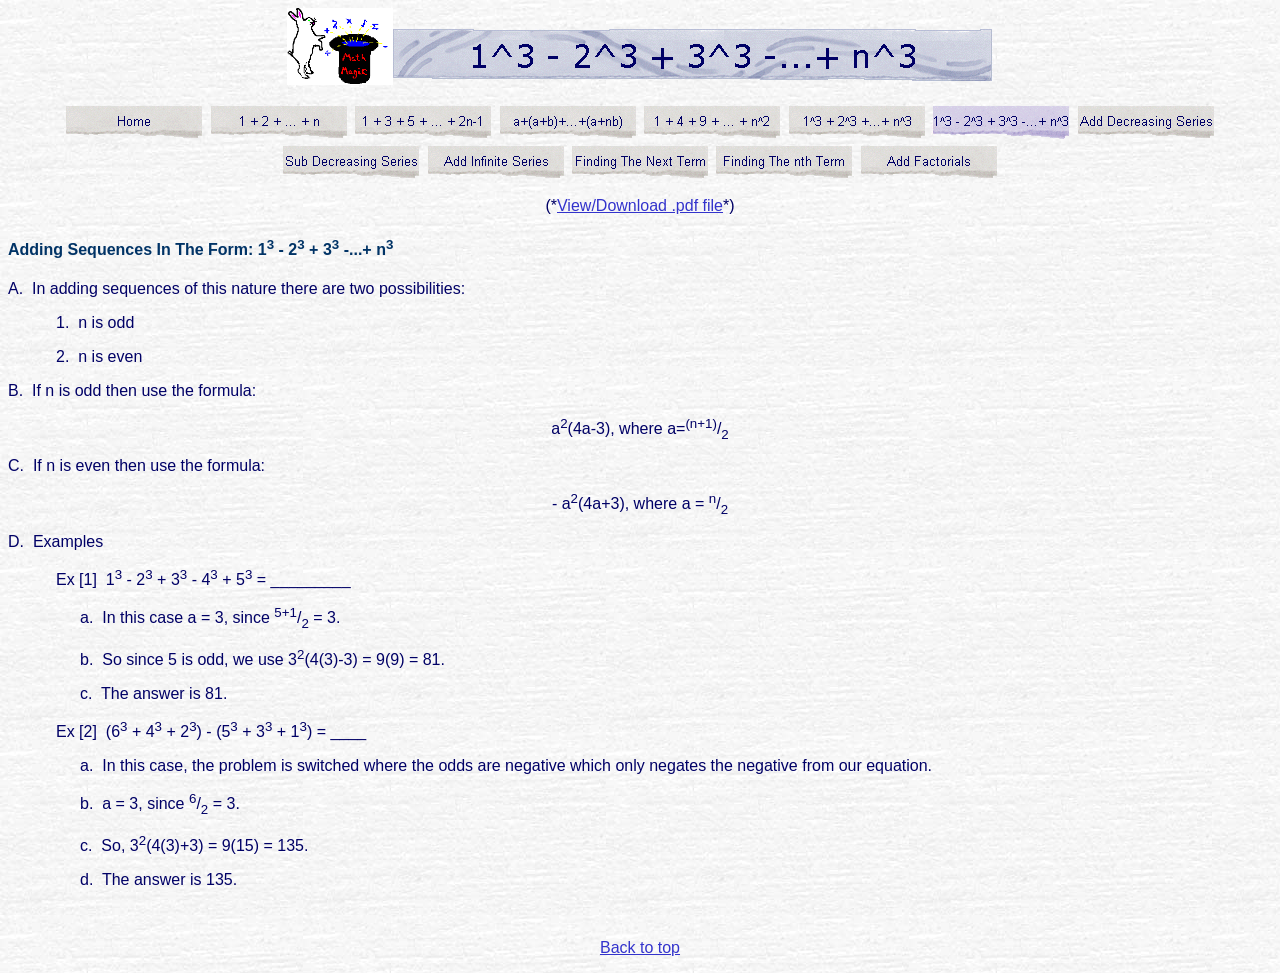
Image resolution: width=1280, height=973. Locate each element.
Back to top (640, 947)
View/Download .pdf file (640, 205)
